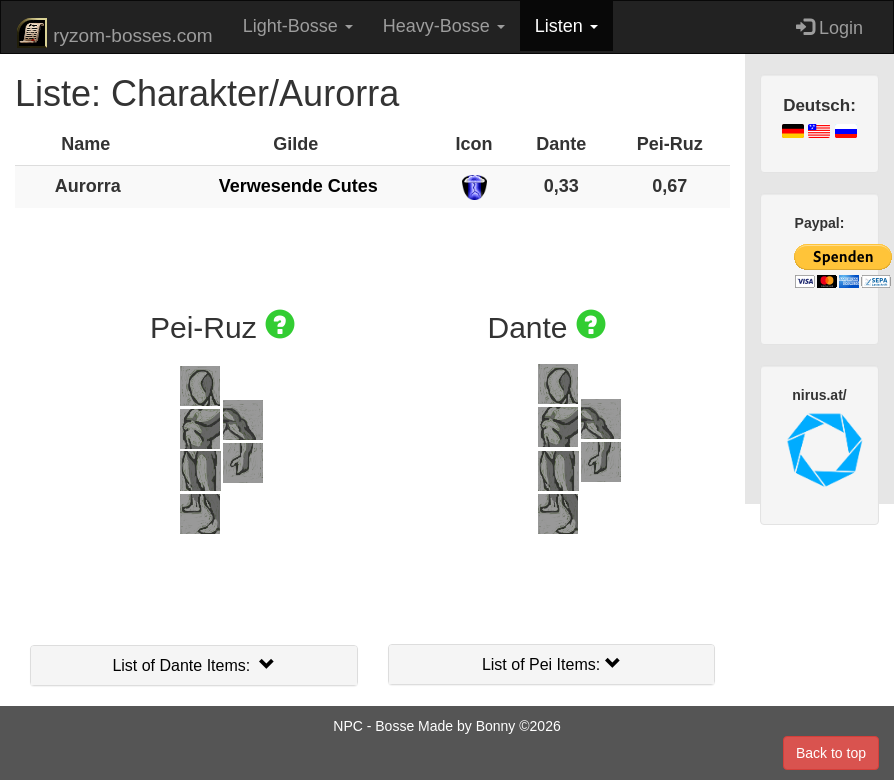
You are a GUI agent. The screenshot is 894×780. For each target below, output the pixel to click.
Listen (566, 26)
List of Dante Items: (193, 665)
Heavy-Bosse (444, 26)
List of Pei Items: (551, 664)
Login (829, 27)
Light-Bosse (298, 26)
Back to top (831, 753)
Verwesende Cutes (298, 186)
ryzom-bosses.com (114, 33)
